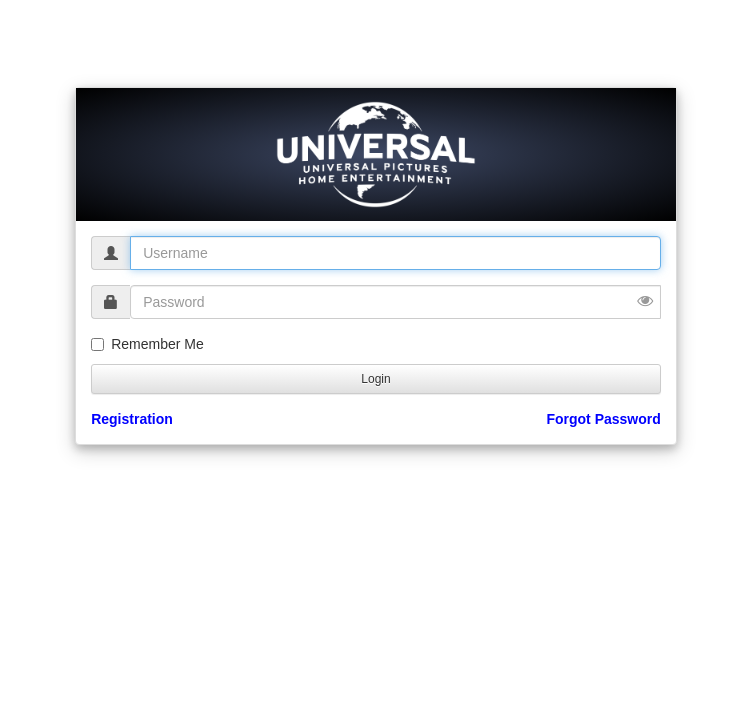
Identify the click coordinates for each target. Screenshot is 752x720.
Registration (132, 419)
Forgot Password (603, 419)
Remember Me (147, 344)
